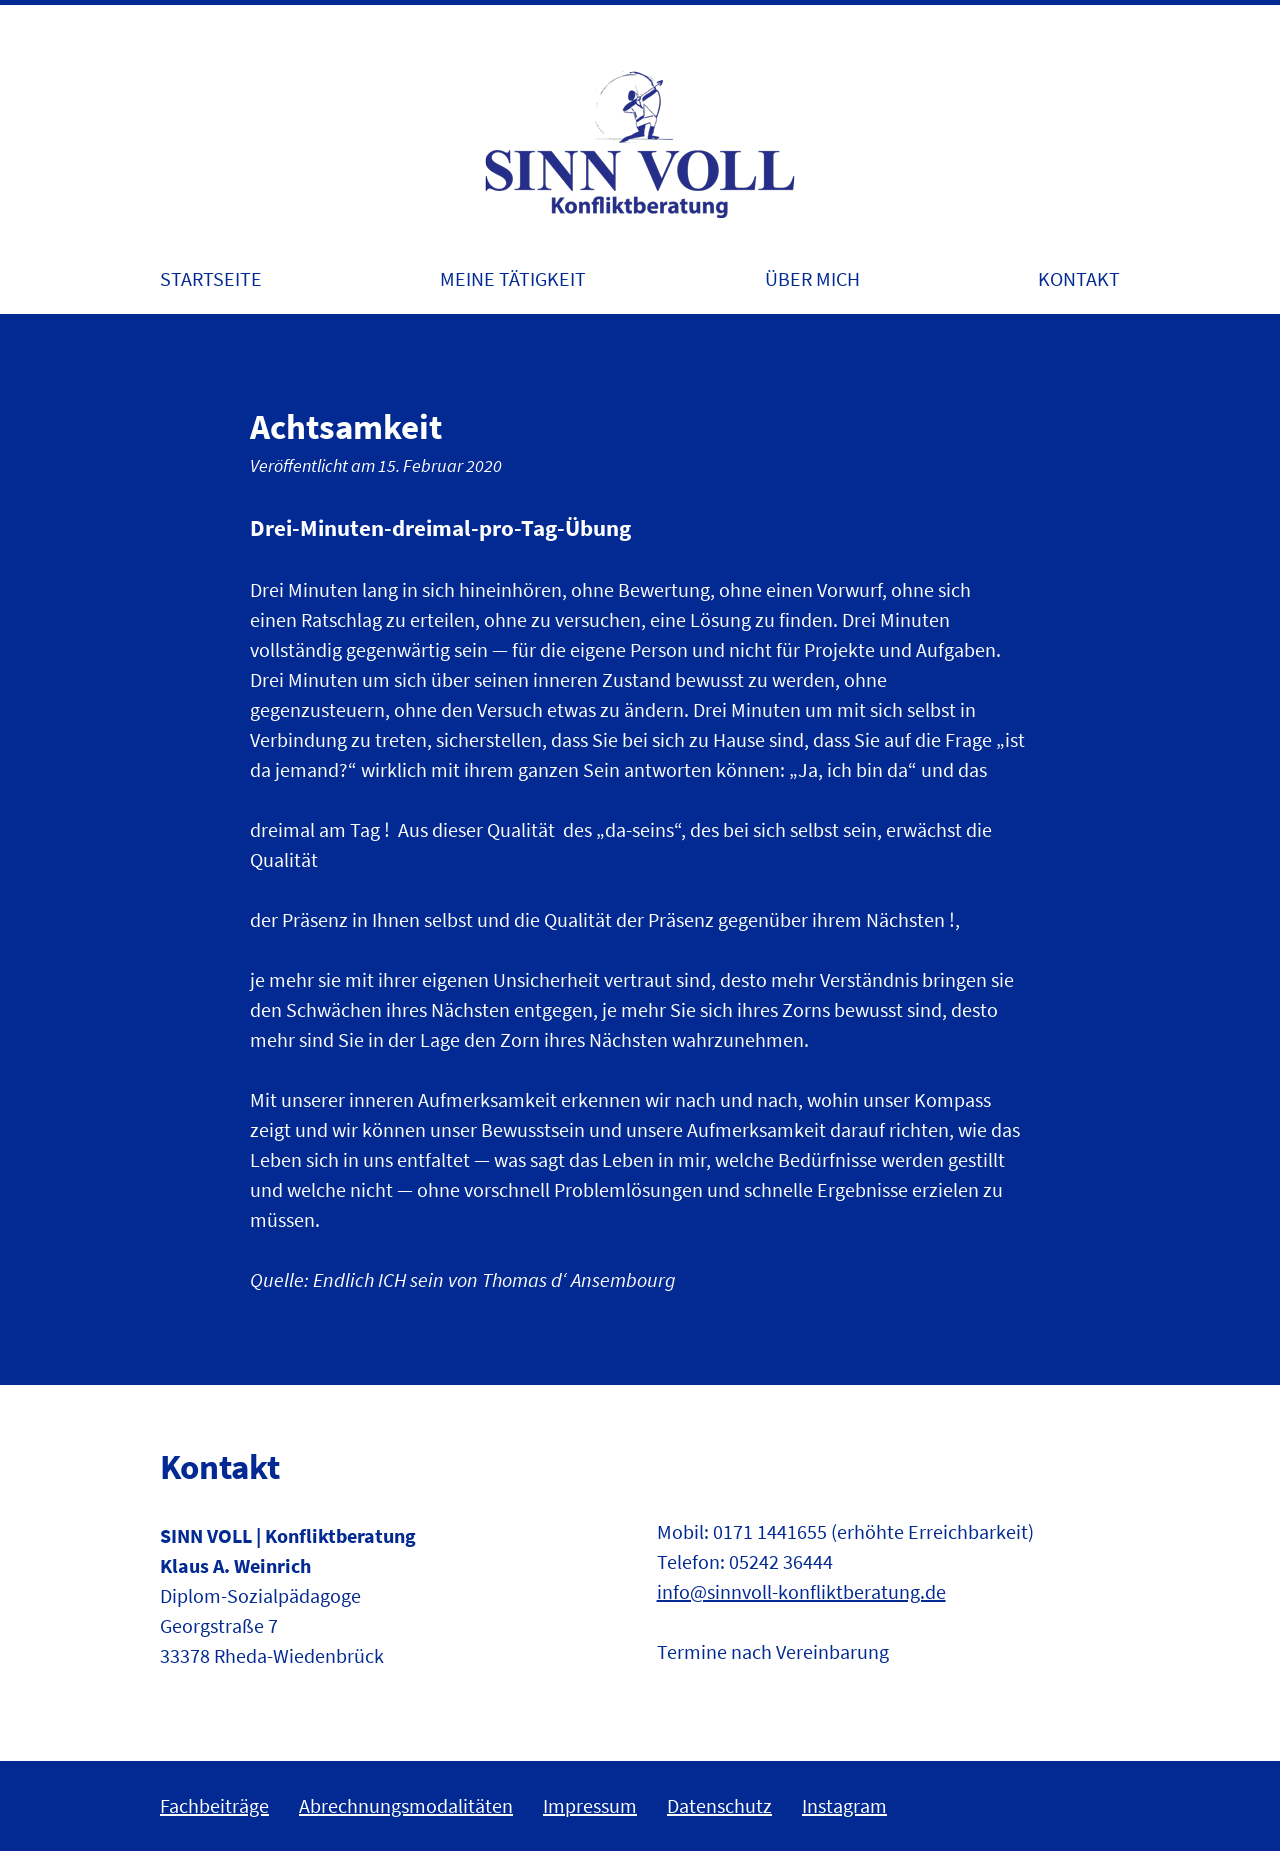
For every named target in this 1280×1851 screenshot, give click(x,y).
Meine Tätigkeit (513, 278)
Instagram (844, 1805)
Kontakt (1079, 278)
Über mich (812, 278)
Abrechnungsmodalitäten (406, 1805)
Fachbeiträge (214, 1805)
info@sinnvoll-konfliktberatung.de (801, 1591)
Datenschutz (719, 1805)
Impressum (590, 1805)
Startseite (211, 278)
